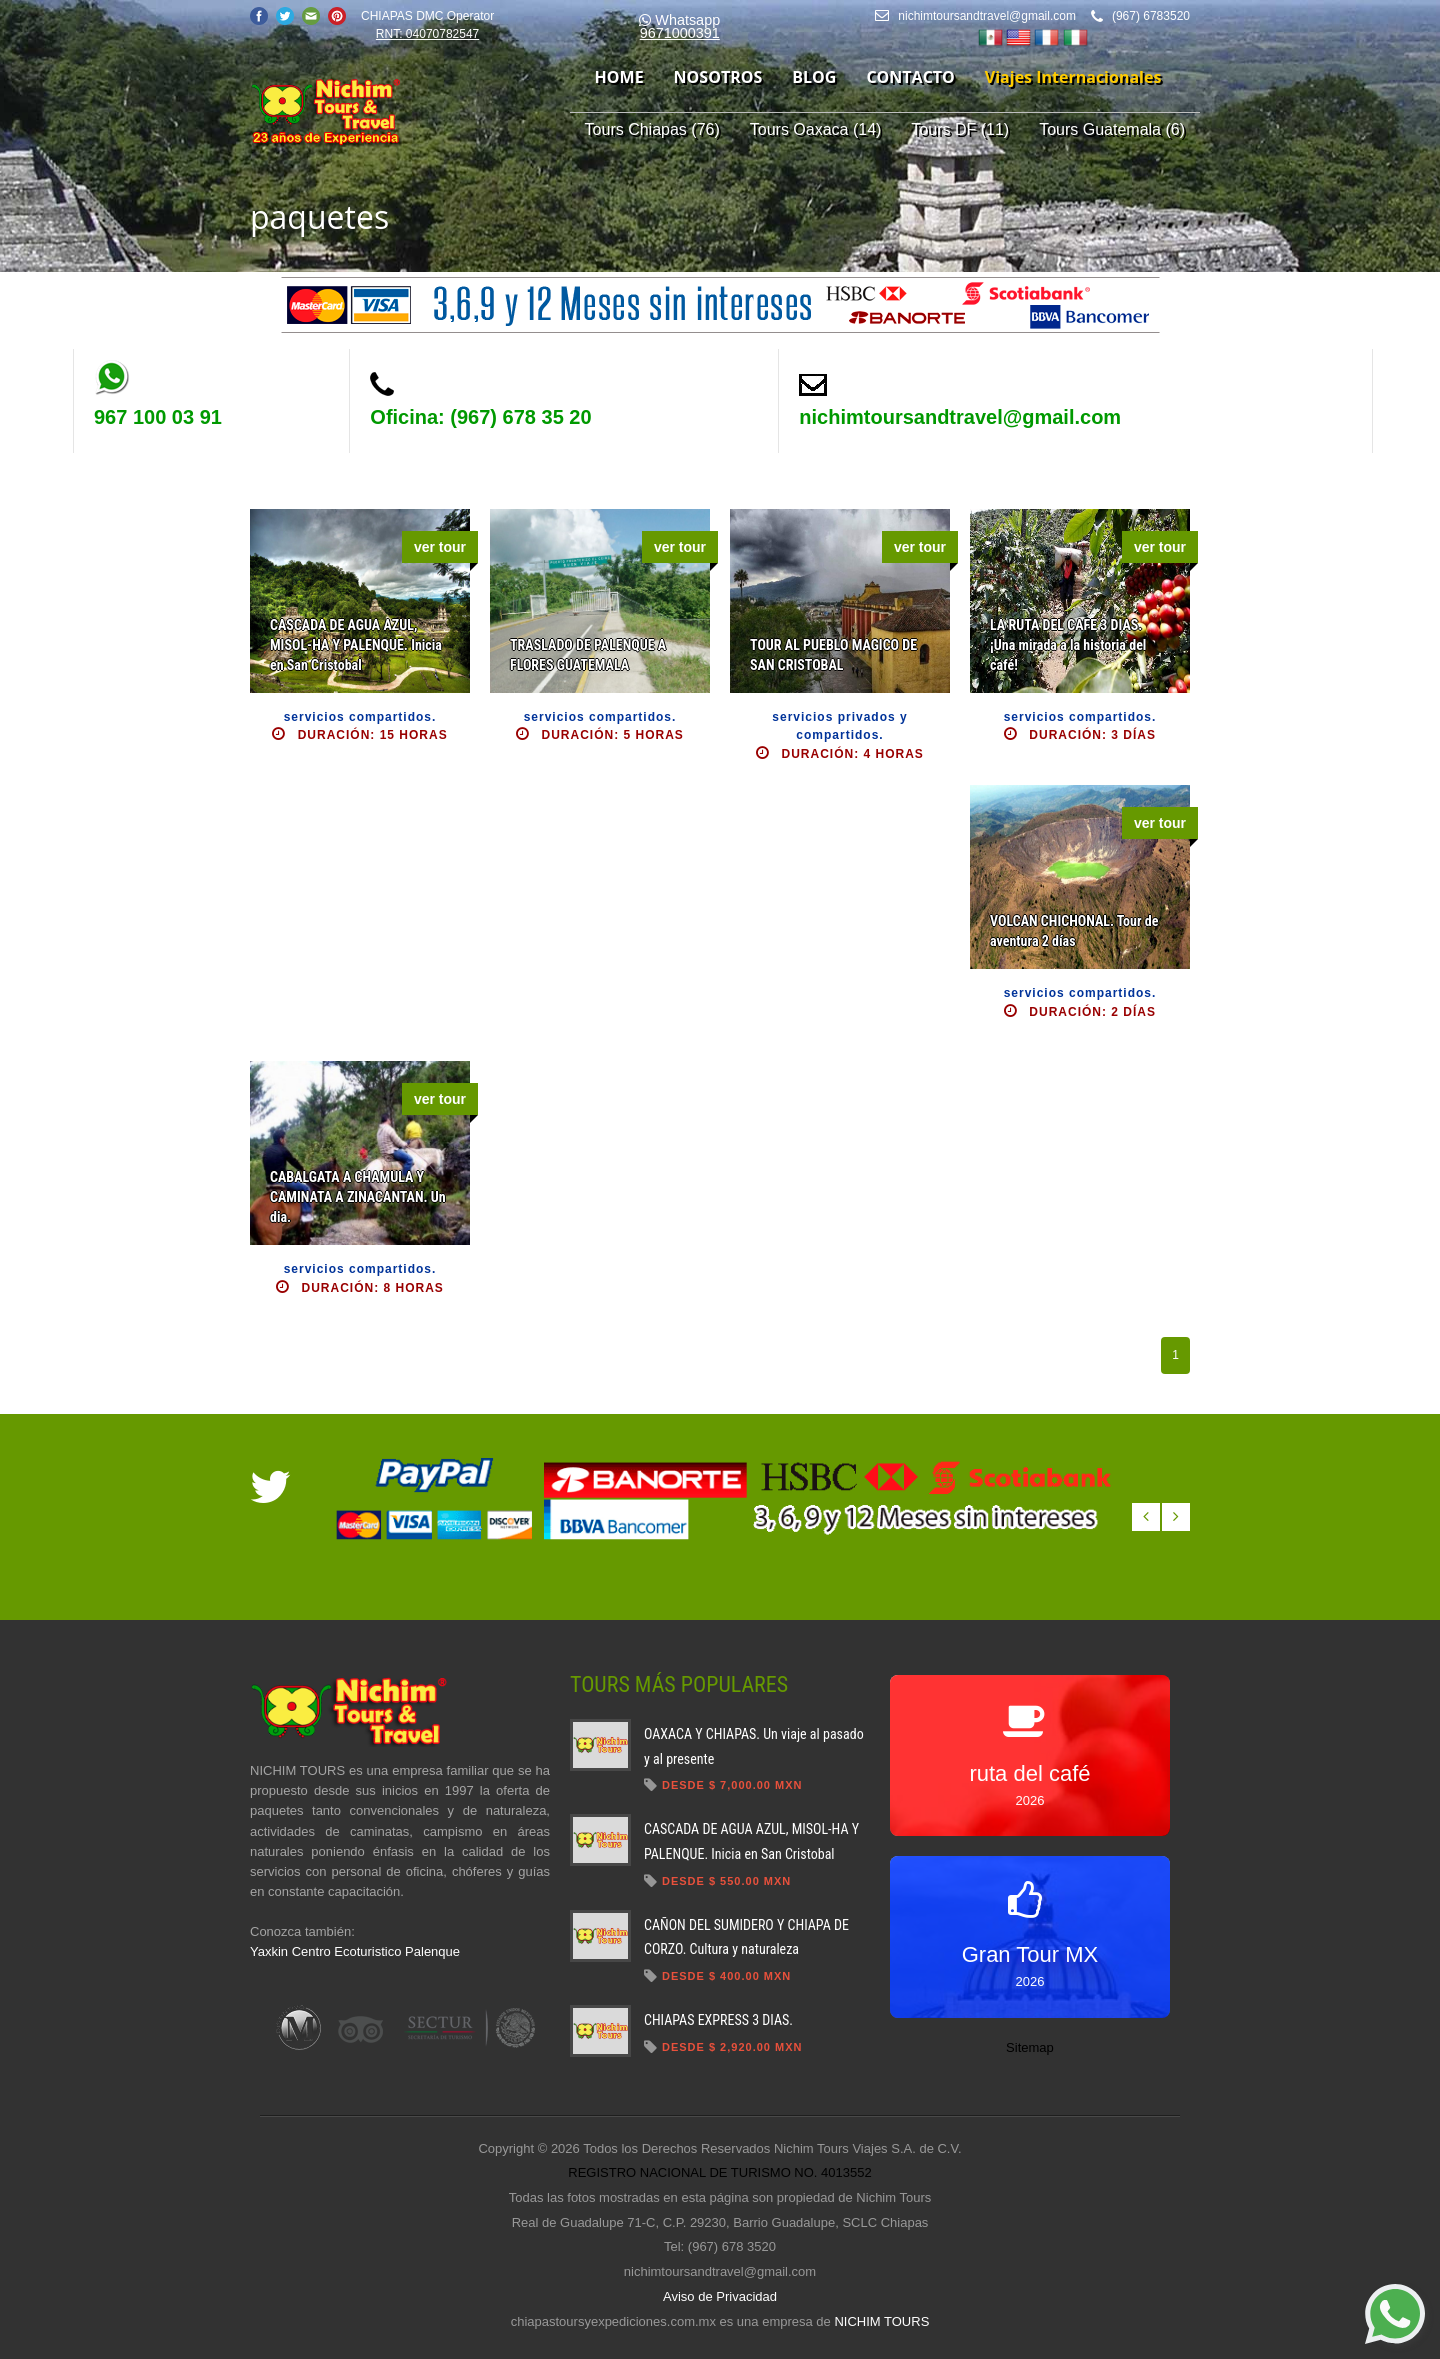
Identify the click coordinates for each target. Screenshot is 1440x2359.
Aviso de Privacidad (720, 2296)
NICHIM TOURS (881, 2321)
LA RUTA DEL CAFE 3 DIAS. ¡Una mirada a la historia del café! (1068, 645)
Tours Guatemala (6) (1112, 129)
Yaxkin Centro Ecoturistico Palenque (355, 1951)
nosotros (718, 77)
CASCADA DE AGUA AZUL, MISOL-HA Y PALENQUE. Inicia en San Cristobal (356, 645)
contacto (910, 77)
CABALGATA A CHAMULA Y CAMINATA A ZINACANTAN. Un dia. (358, 1197)
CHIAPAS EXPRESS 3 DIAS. (718, 2020)
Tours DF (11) (960, 129)
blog (814, 77)
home (619, 77)
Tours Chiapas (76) (652, 129)
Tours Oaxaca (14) (816, 129)
